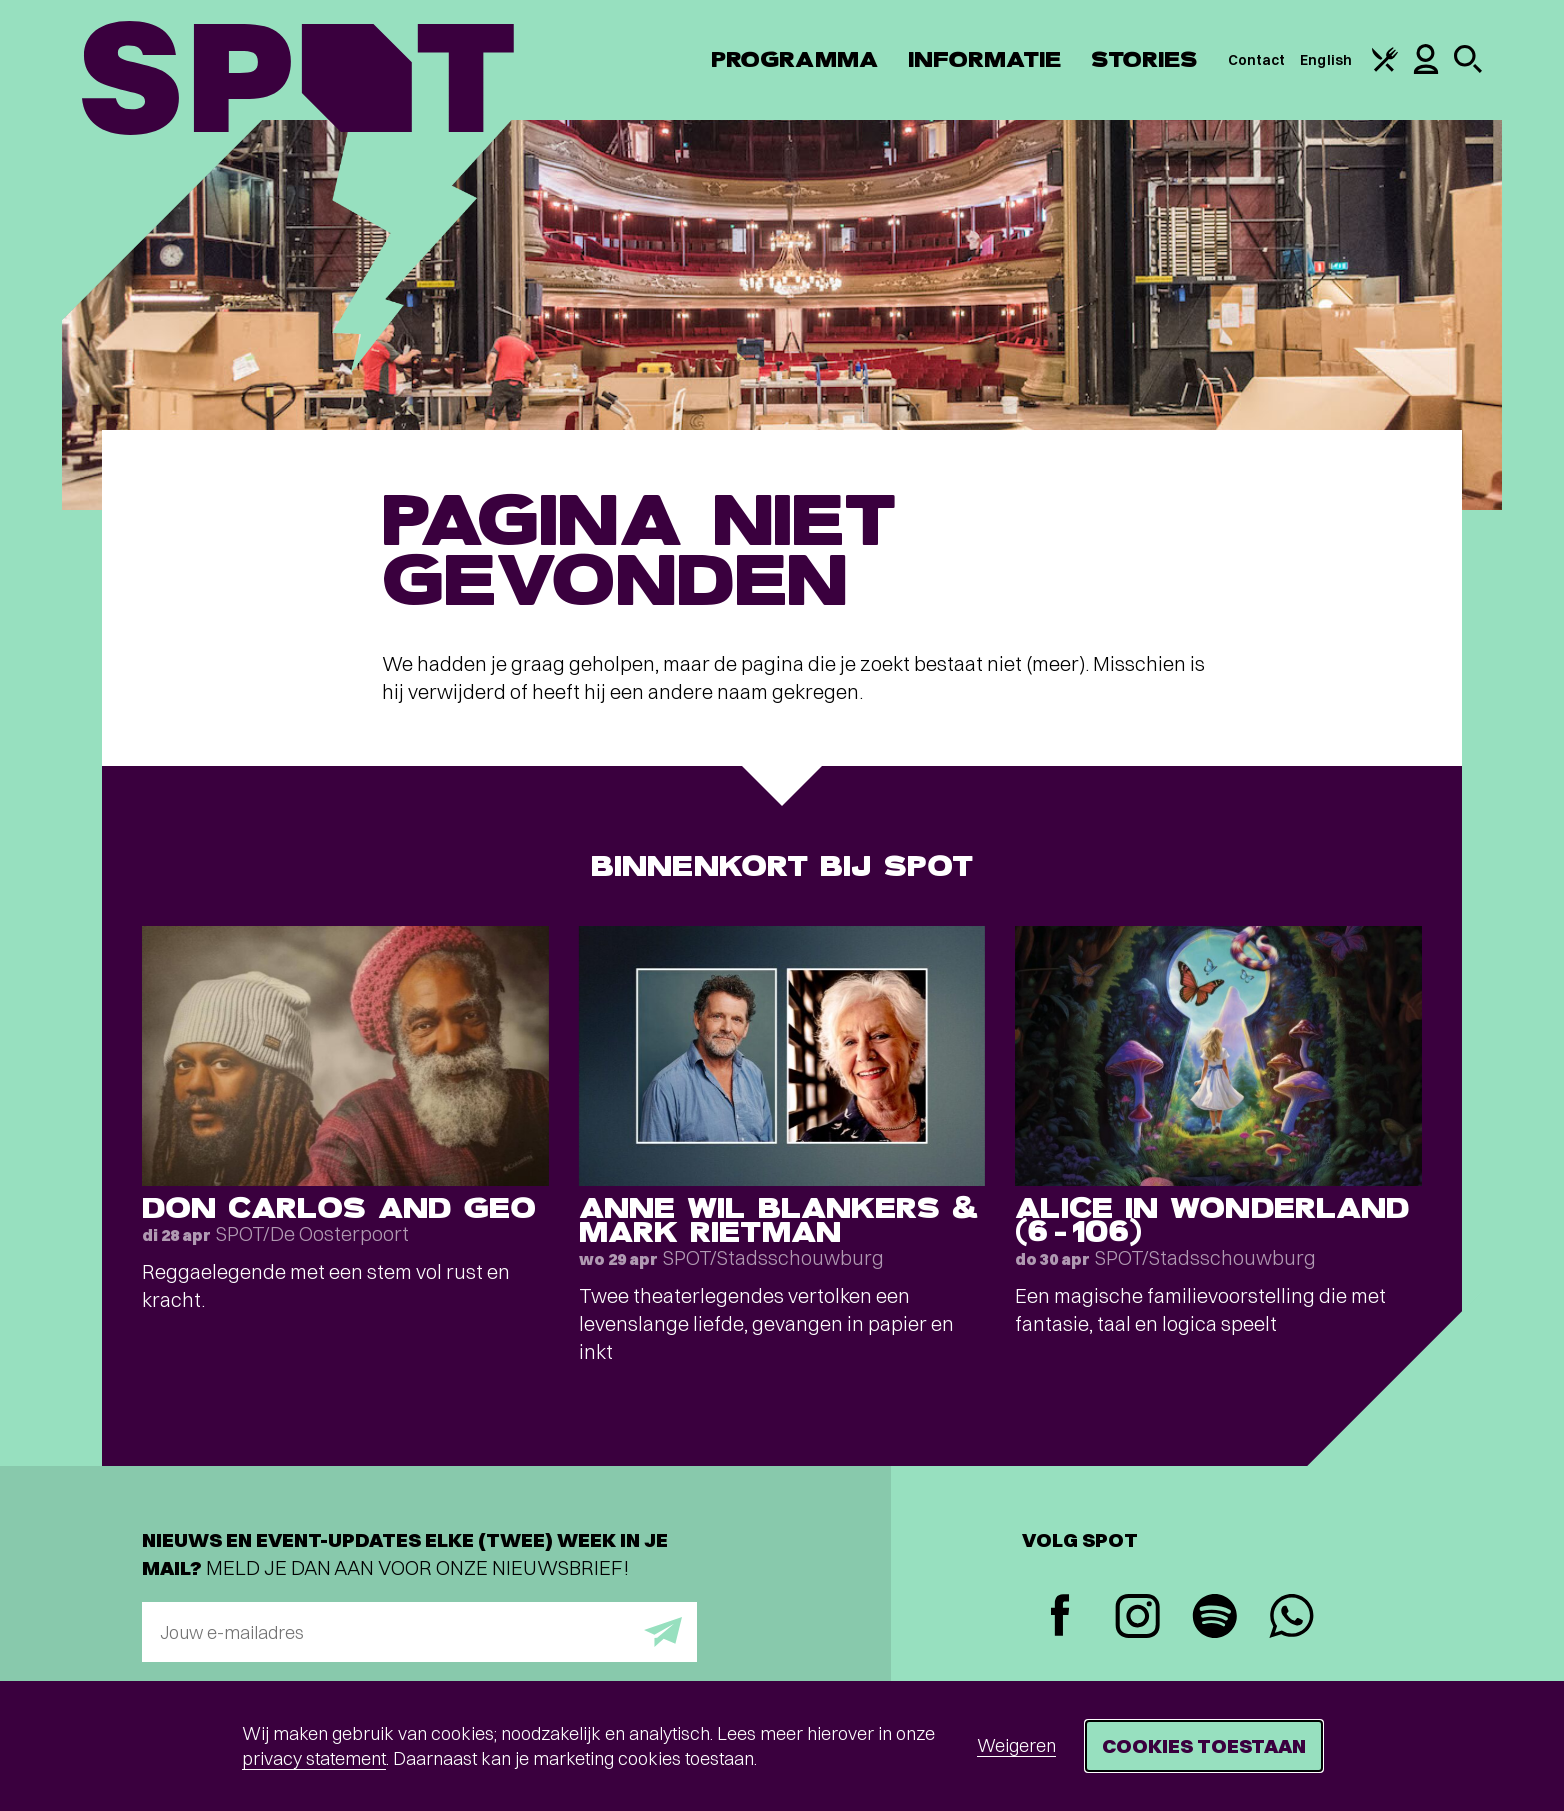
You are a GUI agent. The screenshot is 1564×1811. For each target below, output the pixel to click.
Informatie (984, 59)
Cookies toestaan (1204, 1745)
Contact (1257, 60)
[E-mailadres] (419, 1632)
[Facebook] (1060, 1617)
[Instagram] (1137, 1618)
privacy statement (314, 1758)
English (1326, 60)
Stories (1144, 59)
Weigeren (1016, 1745)
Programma (794, 59)
